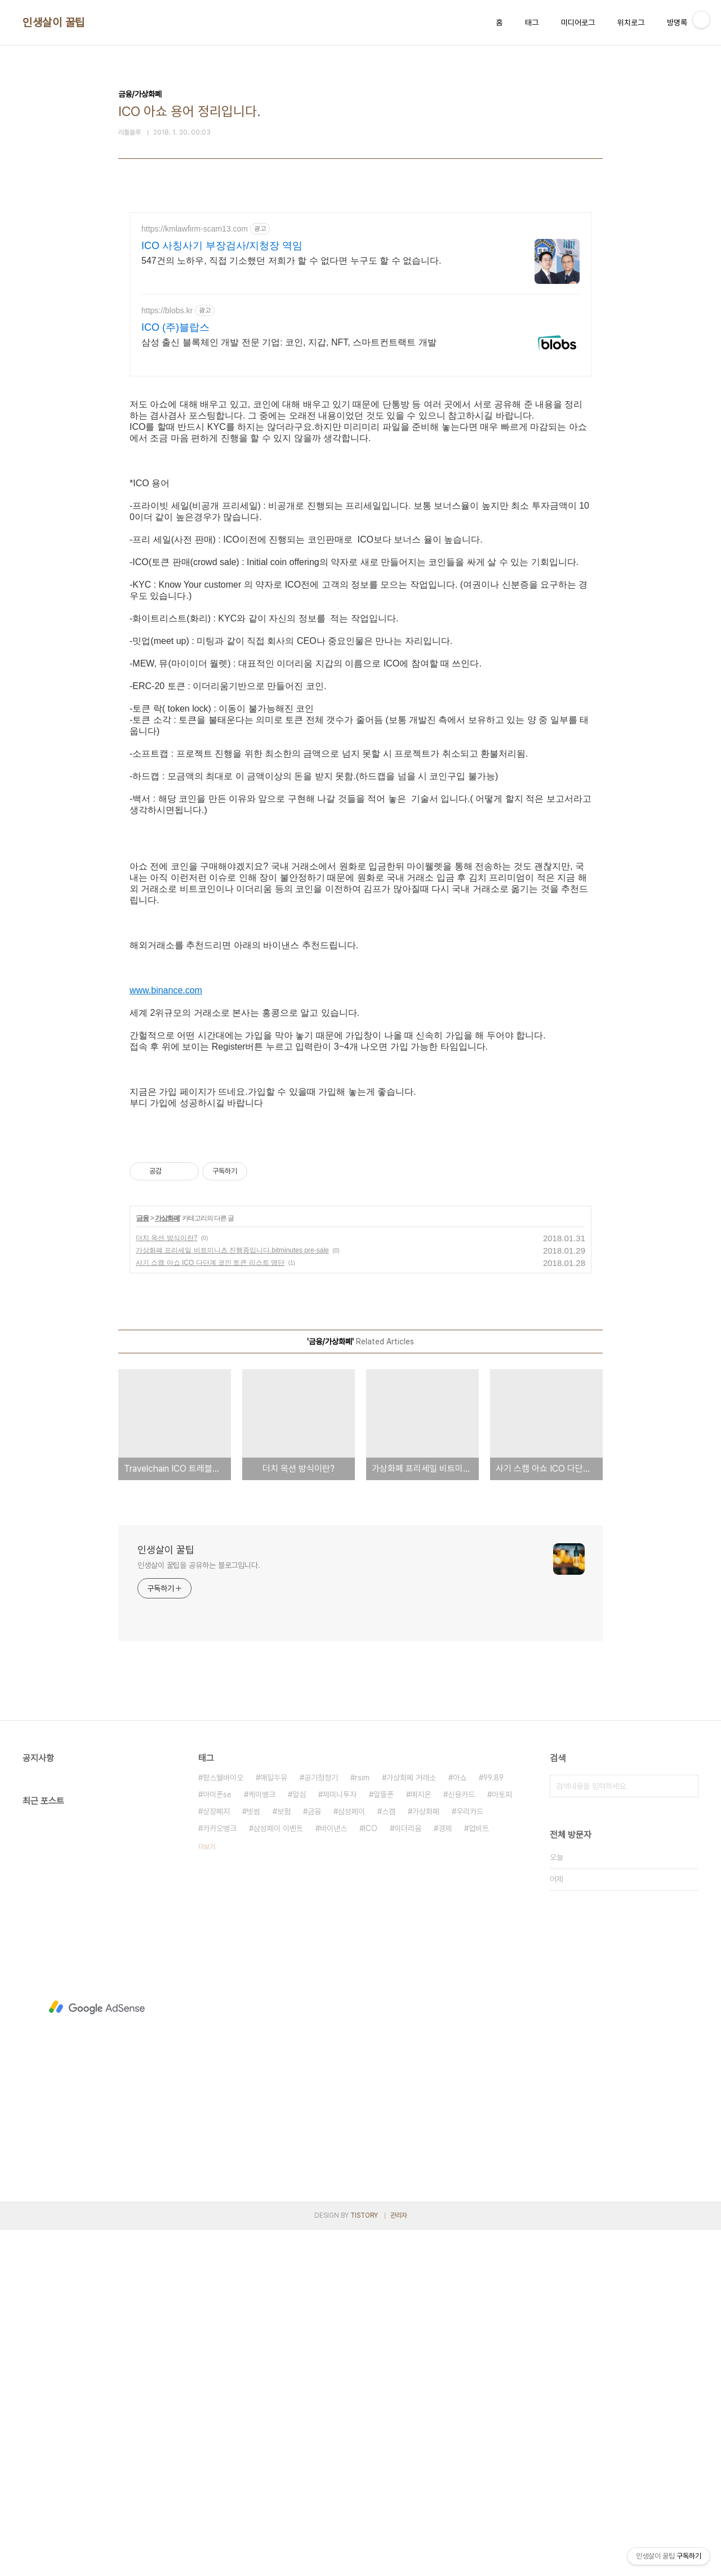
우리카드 (469, 2157)
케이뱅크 (261, 2140)
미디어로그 (578, 22)
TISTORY (364, 2561)
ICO (370, 2174)
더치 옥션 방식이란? (166, 1584)
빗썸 (253, 2157)
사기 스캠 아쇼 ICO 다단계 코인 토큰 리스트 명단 (210, 1609)
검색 (687, 2132)
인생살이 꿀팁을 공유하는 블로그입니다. (198, 1911)
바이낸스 (333, 2174)
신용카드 (461, 2140)
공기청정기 (321, 2123)
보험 (284, 2157)
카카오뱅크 (220, 2174)
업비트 (479, 2174)
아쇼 (459, 2123)
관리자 (398, 2561)
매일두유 (273, 2123)
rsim (362, 2123)
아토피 (502, 2140)
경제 (445, 2174)
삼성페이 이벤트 (278, 2174)
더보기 (206, 2193)
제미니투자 (340, 2140)
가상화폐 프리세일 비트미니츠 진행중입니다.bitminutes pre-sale (232, 1596)
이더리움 (407, 2174)
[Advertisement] (360, 311)
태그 (531, 22)
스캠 (388, 2157)
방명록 (677, 22)
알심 (299, 2140)
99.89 (493, 2123)
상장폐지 (216, 2157)
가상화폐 (167, 1564)
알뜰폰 (383, 2140)
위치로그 (630, 22)
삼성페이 (351, 2157)
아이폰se (217, 2140)
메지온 (421, 2140)
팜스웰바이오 (223, 2123)
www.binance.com (166, 1178)
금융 (142, 1564)
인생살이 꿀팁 (54, 22)
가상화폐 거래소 (411, 2123)
